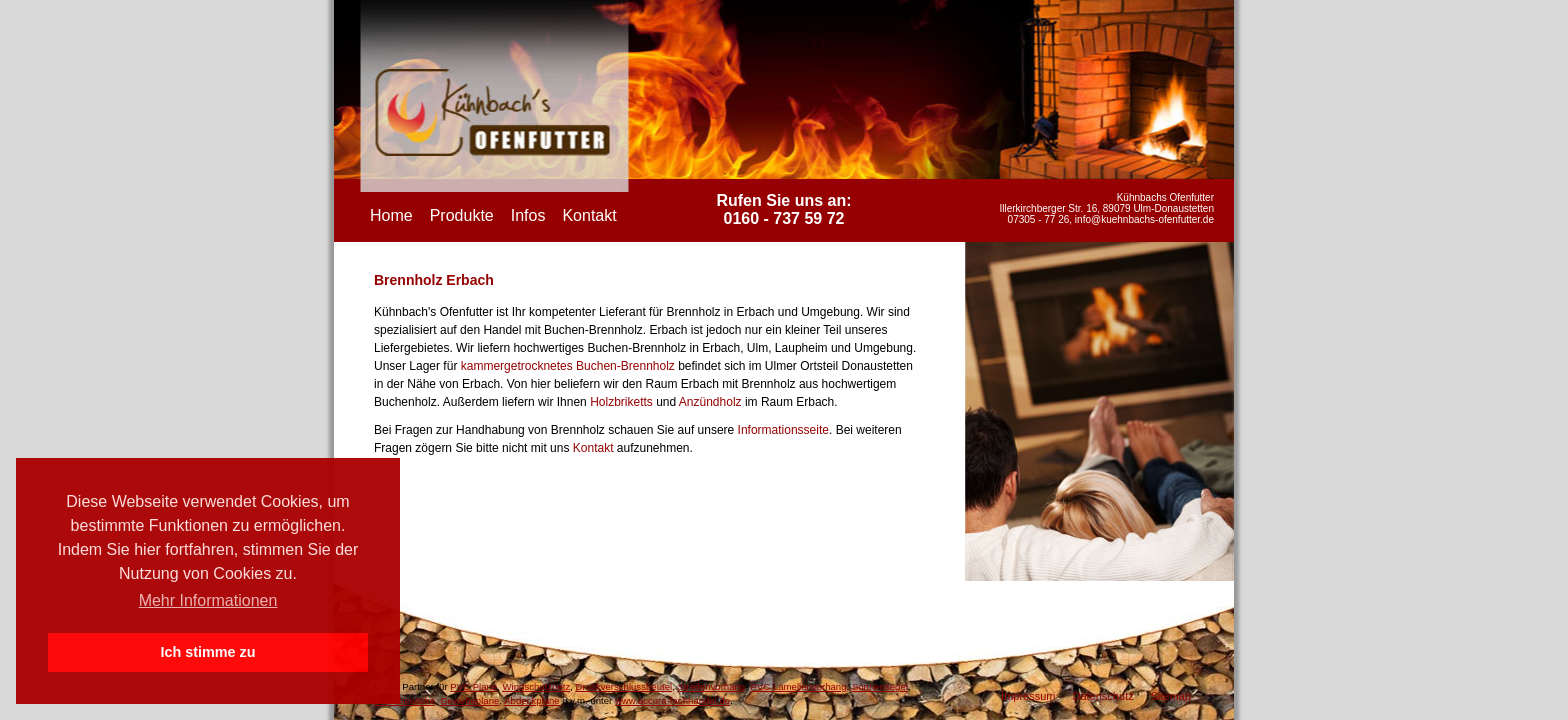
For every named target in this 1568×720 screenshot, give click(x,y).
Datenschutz (1102, 696)
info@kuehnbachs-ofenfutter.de (1144, 219)
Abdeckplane (531, 700)
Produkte (462, 215)
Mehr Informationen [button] (208, 600)
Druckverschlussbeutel (624, 686)
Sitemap (1171, 696)
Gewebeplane (469, 700)
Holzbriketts (621, 402)
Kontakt (589, 215)
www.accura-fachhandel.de (672, 700)
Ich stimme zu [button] (207, 652)
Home (391, 215)
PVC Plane (473, 686)
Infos (528, 215)
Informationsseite (783, 430)
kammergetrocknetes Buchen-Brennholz (568, 366)
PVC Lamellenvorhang (799, 686)
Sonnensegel (880, 686)
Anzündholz (710, 402)
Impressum (1028, 696)
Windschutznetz (537, 686)
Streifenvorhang (711, 686)
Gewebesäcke (404, 700)
